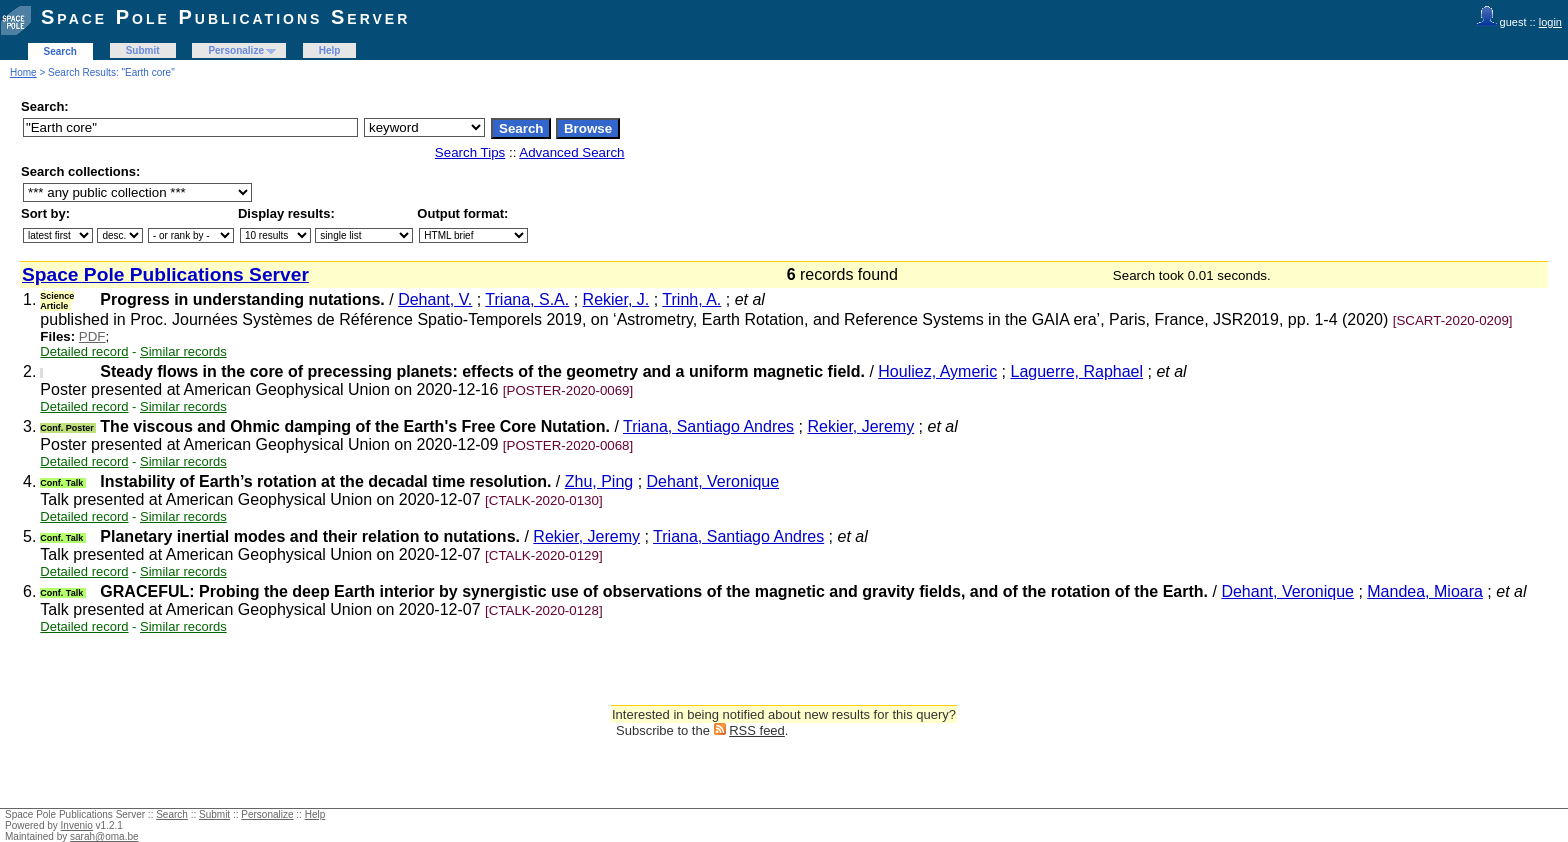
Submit (143, 50)
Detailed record (84, 351)
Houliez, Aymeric (937, 371)
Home (23, 72)
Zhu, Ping (599, 481)
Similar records (183, 351)
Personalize (236, 50)
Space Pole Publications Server (225, 17)
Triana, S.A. (527, 299)
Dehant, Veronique (713, 481)
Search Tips (470, 152)
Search (60, 51)
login (1550, 22)
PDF (92, 336)
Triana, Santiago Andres (708, 426)
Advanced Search (571, 152)
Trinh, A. (691, 299)
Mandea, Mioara (1425, 591)
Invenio (77, 825)
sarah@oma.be (104, 836)
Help (330, 50)
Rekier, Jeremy (860, 426)
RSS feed (757, 730)
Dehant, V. (435, 299)
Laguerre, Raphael (1077, 371)
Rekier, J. (616, 299)
